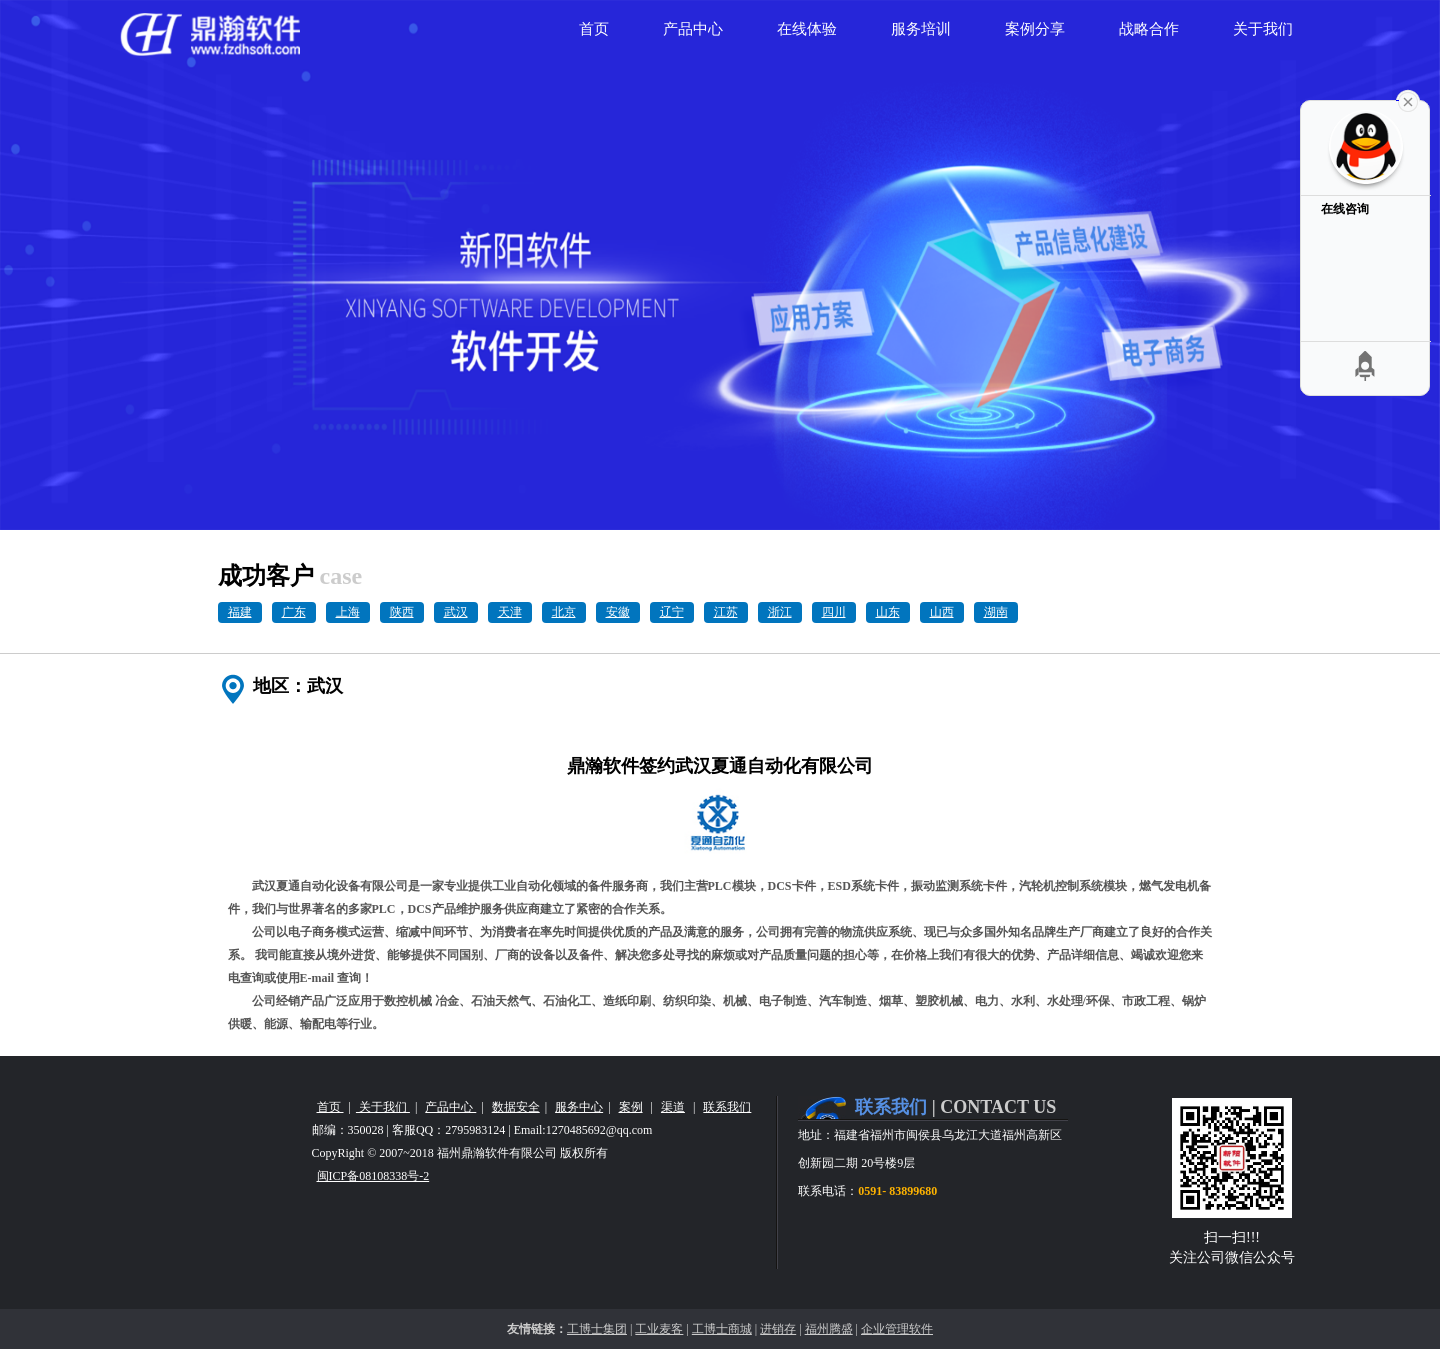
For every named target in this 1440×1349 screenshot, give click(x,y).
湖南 (996, 612)
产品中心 (450, 1107)
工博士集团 (597, 1329)
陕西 (402, 612)
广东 (294, 612)
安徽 (618, 612)
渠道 (673, 1107)
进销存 (778, 1329)
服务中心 (579, 1107)
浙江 (780, 612)
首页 (330, 1107)
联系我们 (727, 1107)
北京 (564, 612)
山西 (942, 612)
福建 (240, 612)
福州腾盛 (829, 1329)
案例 (631, 1107)
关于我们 (383, 1107)
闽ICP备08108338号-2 (373, 1176)
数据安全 (516, 1107)
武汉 (456, 612)
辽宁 (672, 612)
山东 (888, 612)
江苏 (726, 612)
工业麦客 (659, 1329)
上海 (348, 612)
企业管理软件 (897, 1329)
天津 (510, 612)
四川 (834, 612)
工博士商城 (722, 1329)
